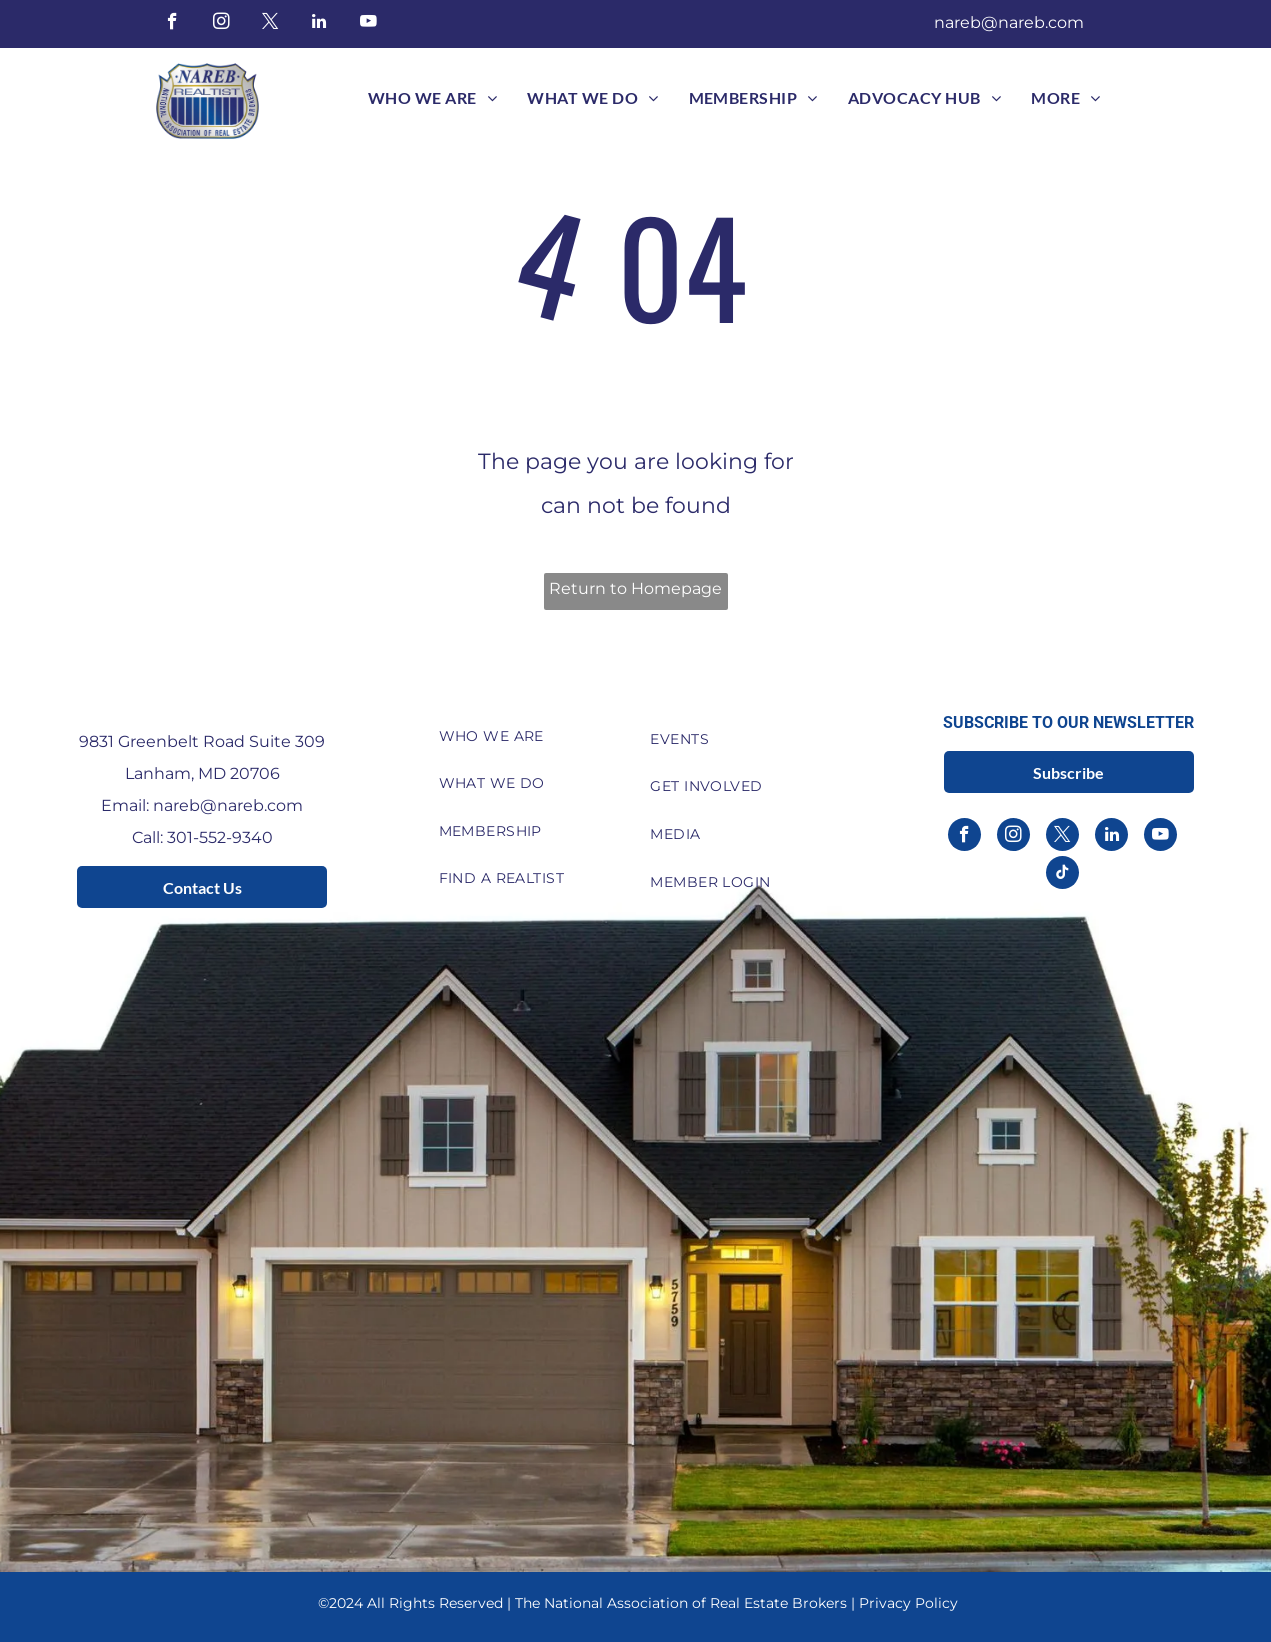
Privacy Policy (908, 1603)
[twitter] (270, 24)
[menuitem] (432, 98)
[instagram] (221, 24)
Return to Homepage (635, 588)
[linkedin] (319, 24)
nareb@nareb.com (1009, 22)
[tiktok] (1062, 875)
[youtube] (368, 24)
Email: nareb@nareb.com (202, 805)
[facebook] (172, 24)
